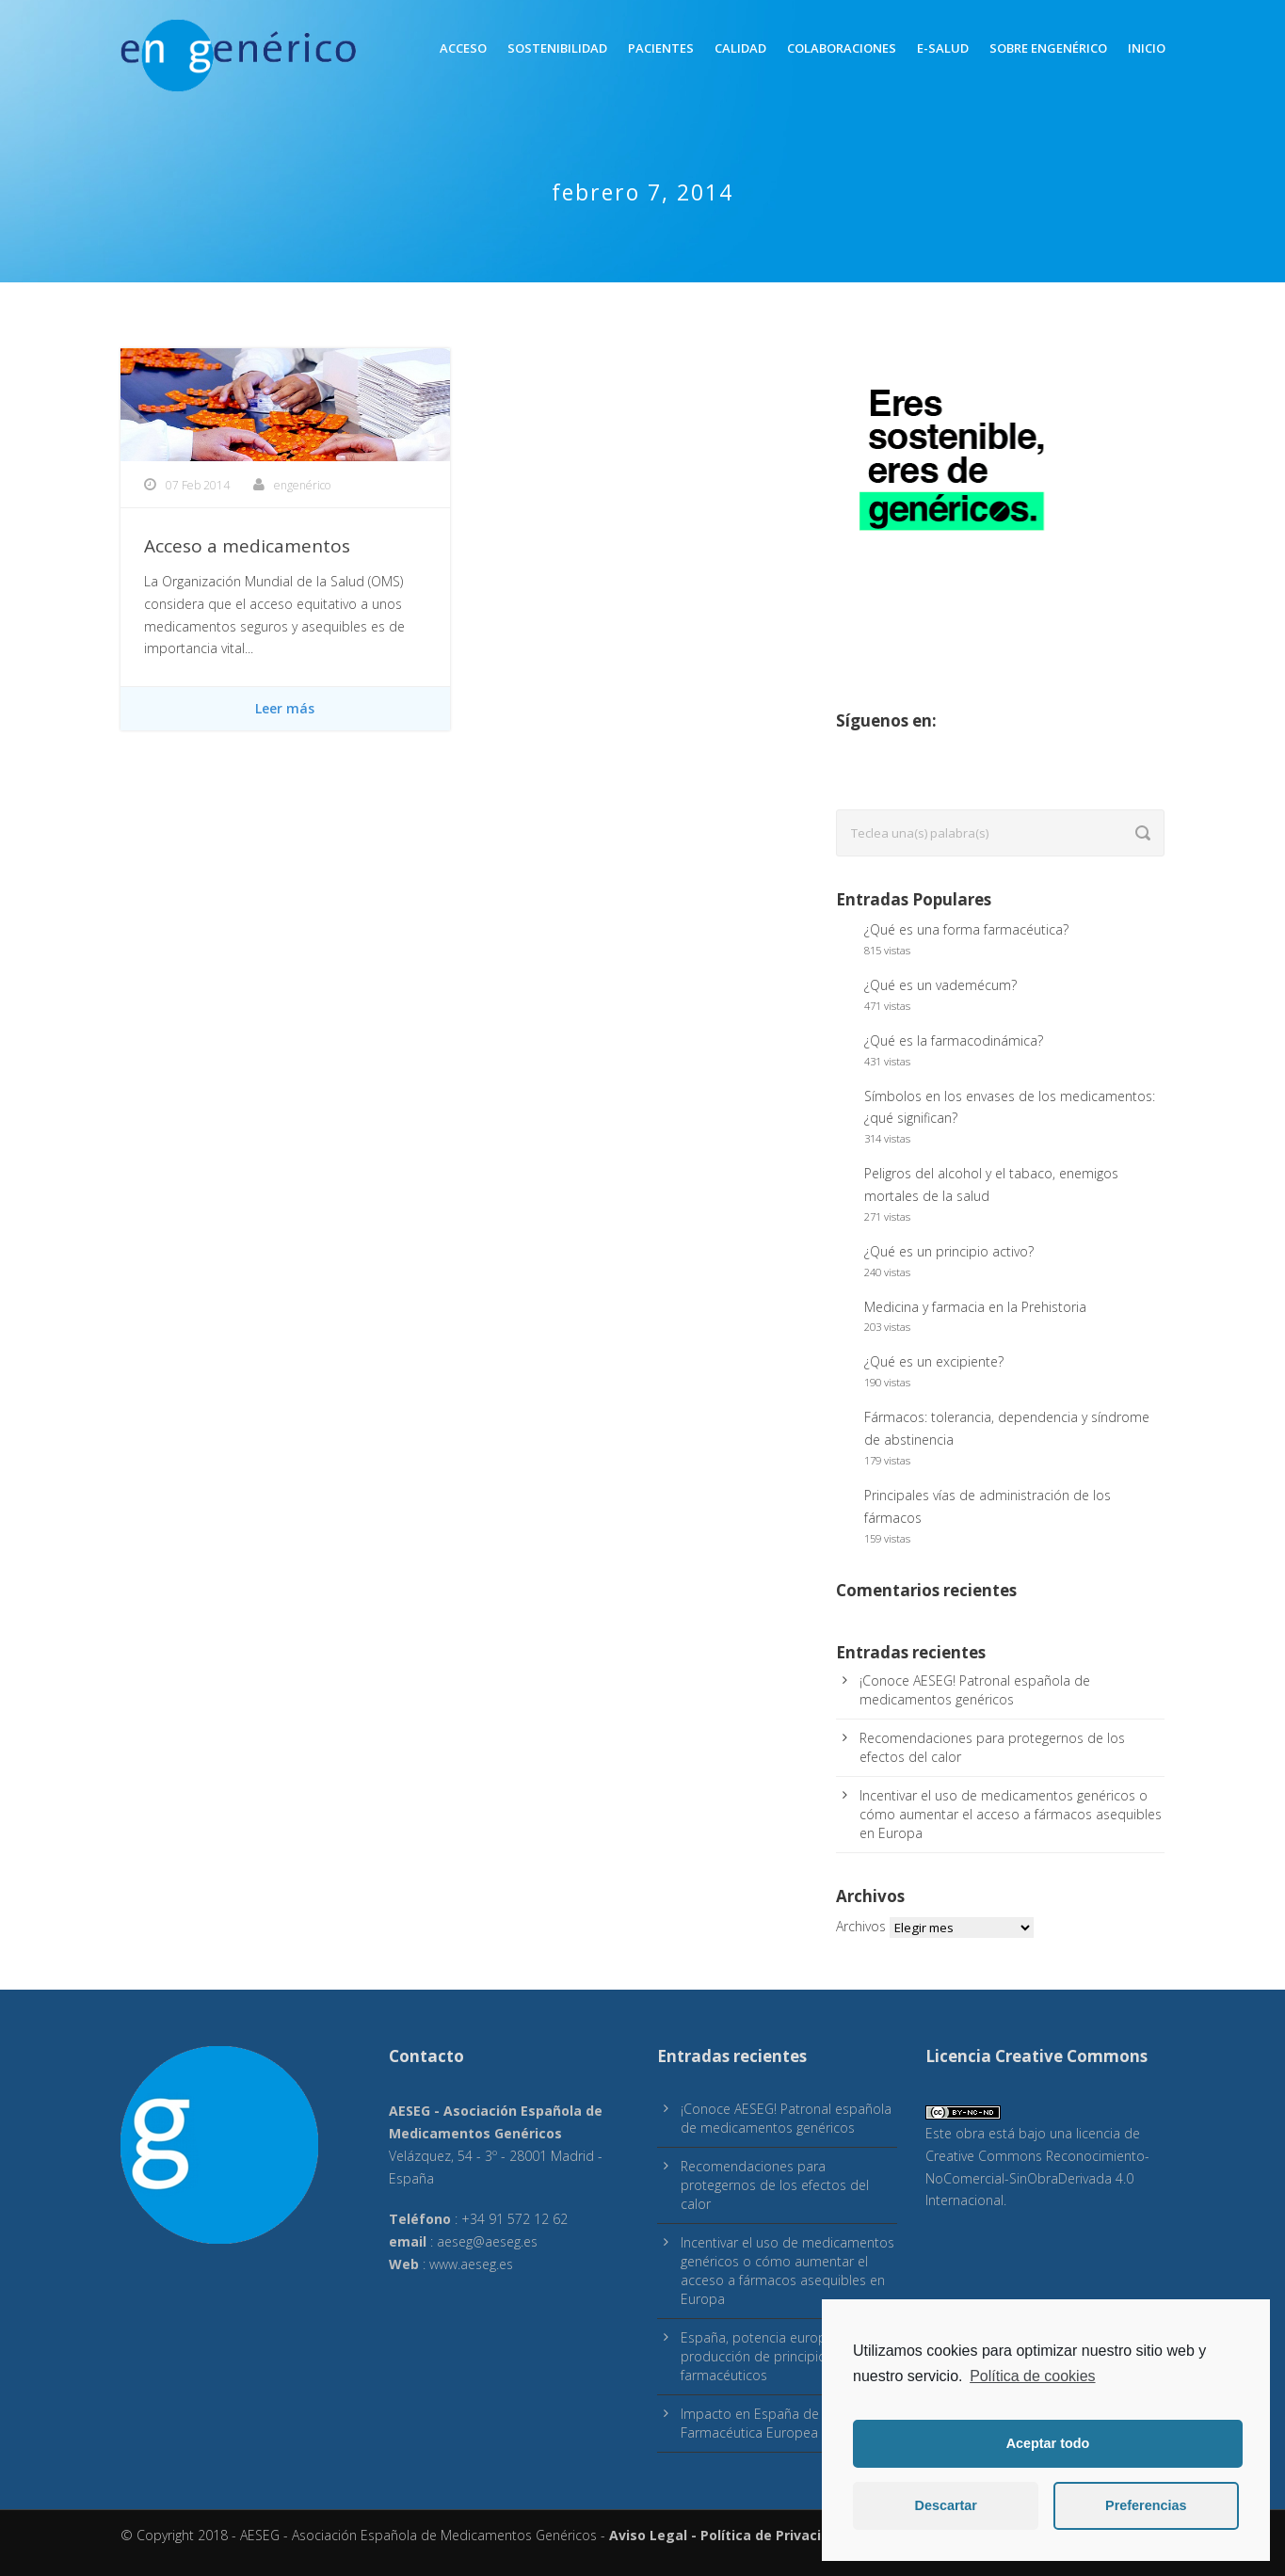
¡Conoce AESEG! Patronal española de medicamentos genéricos (974, 1690)
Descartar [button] (946, 2505)
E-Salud (943, 48)
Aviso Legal (648, 2535)
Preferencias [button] (1145, 2505)
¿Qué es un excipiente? (934, 1361)
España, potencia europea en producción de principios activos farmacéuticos (780, 2356)
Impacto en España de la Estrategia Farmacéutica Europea (789, 2423)
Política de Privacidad (773, 2535)
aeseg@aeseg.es (487, 2241)
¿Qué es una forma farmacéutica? (966, 929)
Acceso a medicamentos (247, 546)
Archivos (861, 1926)
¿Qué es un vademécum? (940, 985)
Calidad (740, 48)
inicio (1146, 48)
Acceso (463, 48)
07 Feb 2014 (198, 485)
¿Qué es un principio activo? (949, 1251)
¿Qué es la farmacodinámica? (953, 1040)
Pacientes (661, 48)
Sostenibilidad (557, 48)
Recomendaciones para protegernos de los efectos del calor (775, 2185)
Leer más (284, 708)
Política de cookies (1032, 2376)
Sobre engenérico (1048, 48)
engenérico (302, 485)
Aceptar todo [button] (1048, 2443)
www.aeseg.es (471, 2264)
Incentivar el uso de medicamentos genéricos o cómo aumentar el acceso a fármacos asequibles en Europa (1010, 1814)
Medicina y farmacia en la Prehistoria (975, 1307)
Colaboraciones (841, 48)
